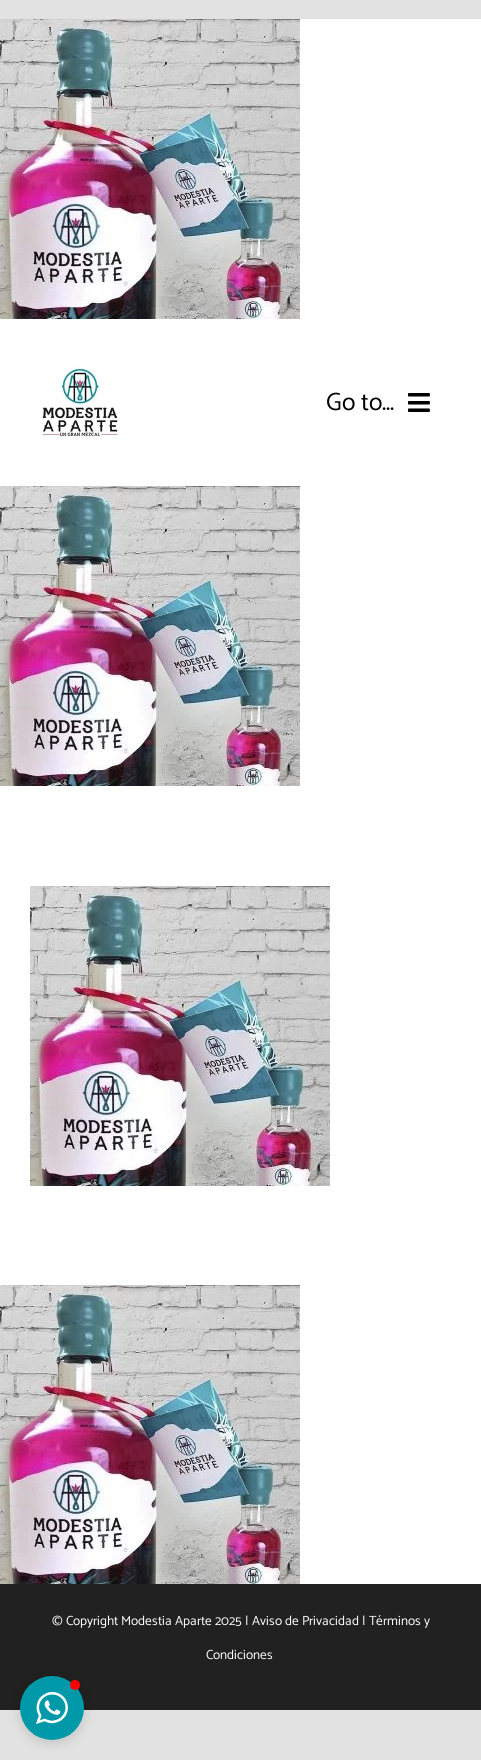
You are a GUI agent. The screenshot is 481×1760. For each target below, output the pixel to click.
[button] (52, 1708)
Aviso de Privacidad (305, 1621)
